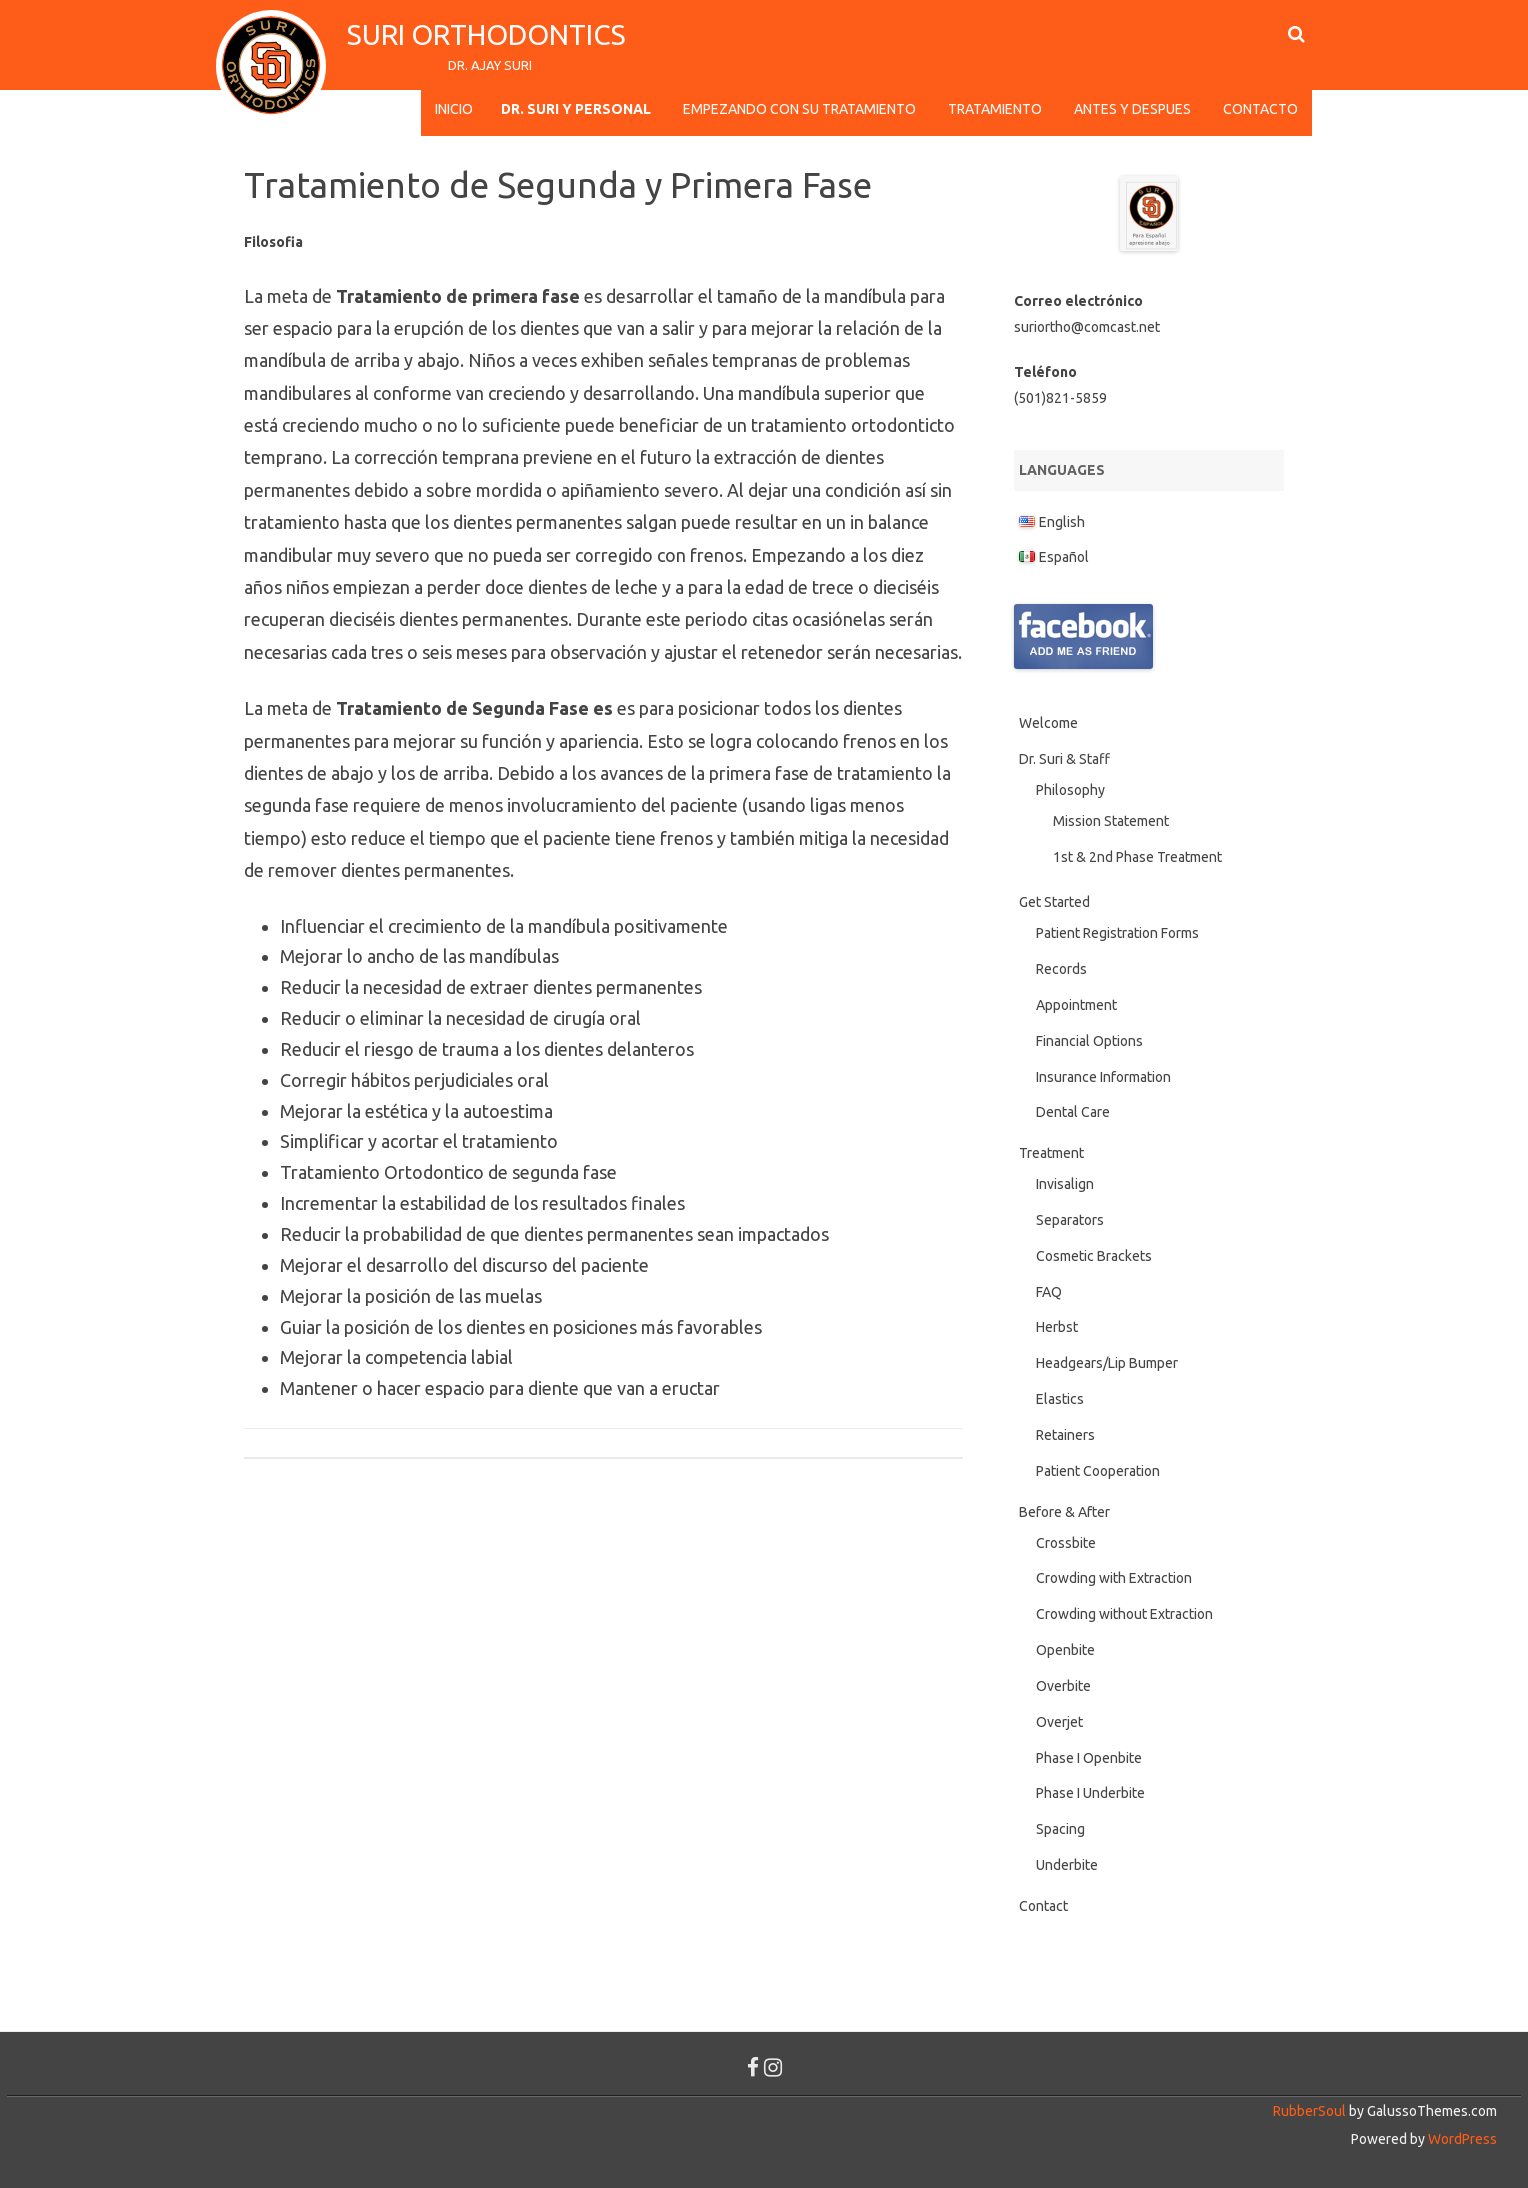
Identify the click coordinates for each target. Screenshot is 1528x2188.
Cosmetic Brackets (1094, 1256)
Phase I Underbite (1090, 1793)
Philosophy (1070, 790)
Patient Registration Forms (1117, 933)
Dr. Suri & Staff (1064, 759)
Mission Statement (1111, 821)
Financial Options (1089, 1041)
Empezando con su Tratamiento (799, 109)
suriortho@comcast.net (1087, 327)
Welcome (1048, 723)
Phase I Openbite (1089, 1758)
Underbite (1067, 1865)
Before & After (1064, 1512)
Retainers (1065, 1435)
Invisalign (1065, 1184)
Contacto (1260, 109)
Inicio (454, 109)
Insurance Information (1103, 1077)
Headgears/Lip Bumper (1107, 1363)
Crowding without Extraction (1124, 1614)
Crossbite (1066, 1543)
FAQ (1049, 1292)
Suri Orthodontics (489, 34)
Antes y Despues (1132, 109)
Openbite (1065, 1650)
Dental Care (1073, 1112)
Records (1061, 969)
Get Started (1054, 902)
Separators (1070, 1220)
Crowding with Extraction (1114, 1578)
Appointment (1076, 1005)
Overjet (1059, 1722)
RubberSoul (1309, 2111)
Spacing (1060, 1829)
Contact (1043, 1906)
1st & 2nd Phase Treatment (1137, 857)
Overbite (1063, 1686)
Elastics (1060, 1399)
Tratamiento (995, 109)
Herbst (1057, 1327)
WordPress (1461, 2139)
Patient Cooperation (1098, 1471)
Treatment (1051, 1153)
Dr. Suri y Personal (576, 109)
